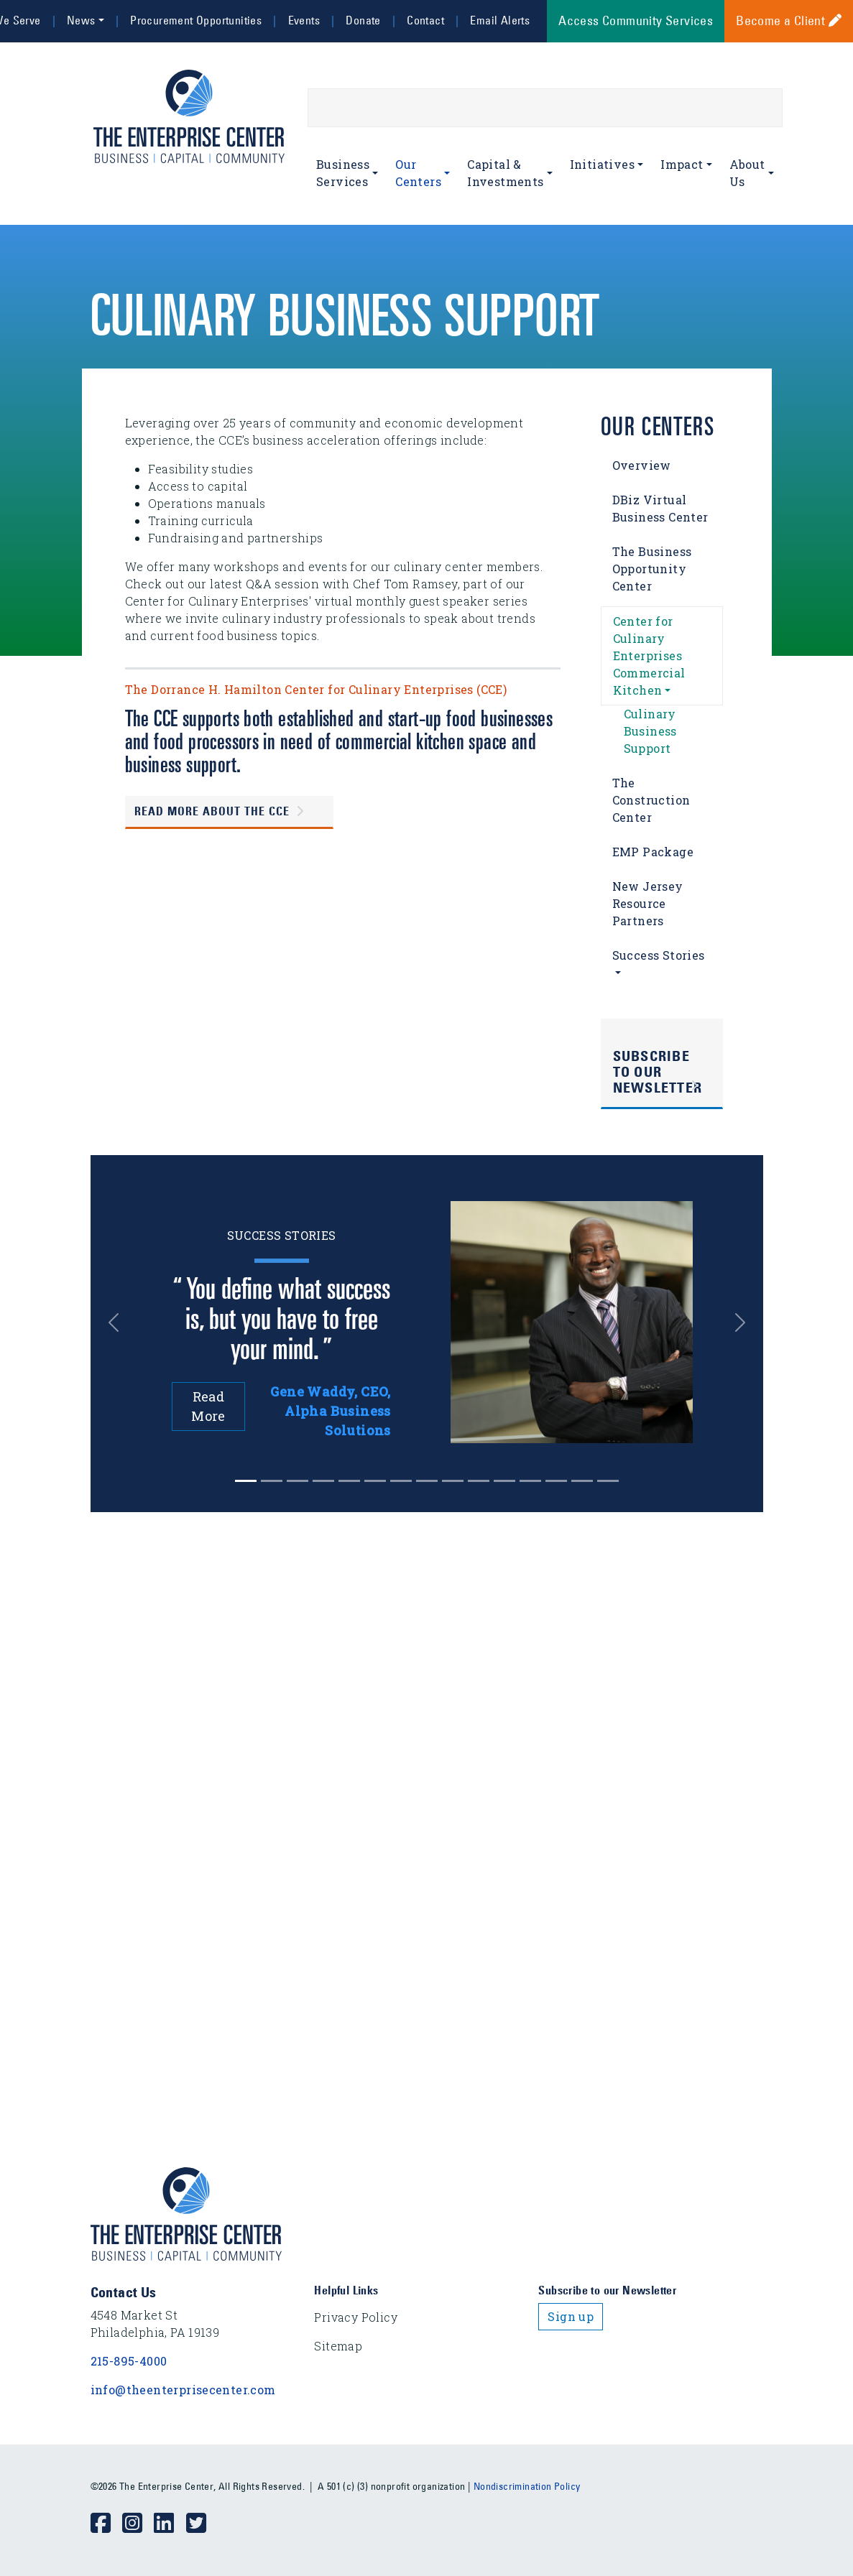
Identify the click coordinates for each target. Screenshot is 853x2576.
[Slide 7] (427, 1481)
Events (304, 20)
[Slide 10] (504, 1481)
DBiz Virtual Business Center (660, 508)
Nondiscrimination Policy (527, 2486)
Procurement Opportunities (196, 20)
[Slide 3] (323, 1481)
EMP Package (652, 851)
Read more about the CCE (212, 811)
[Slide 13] (582, 1481)
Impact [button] (681, 164)
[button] (118, 1322)
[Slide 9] (478, 1481)
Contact (425, 20)
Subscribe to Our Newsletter (658, 1071)
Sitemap (338, 2345)
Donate (363, 20)
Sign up (571, 2316)
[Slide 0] (246, 1481)
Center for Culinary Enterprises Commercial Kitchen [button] (649, 655)
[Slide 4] (349, 1481)
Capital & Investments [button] (505, 173)
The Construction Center (651, 800)
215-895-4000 (129, 2360)
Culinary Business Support (650, 731)
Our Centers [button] (418, 173)
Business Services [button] (342, 173)
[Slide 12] (556, 1481)
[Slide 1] (271, 1481)
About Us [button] (747, 173)
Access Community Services (635, 21)
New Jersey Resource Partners (647, 903)
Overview (641, 465)
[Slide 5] (375, 1481)
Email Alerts (500, 20)
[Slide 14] (608, 1481)
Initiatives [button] (602, 164)
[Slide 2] (297, 1481)
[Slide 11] (530, 1481)
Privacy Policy (355, 2317)
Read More (208, 1406)
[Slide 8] (453, 1481)
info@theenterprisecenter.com (183, 2389)
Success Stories (658, 955)
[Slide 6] (401, 1481)
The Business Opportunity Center (652, 568)
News (81, 20)
